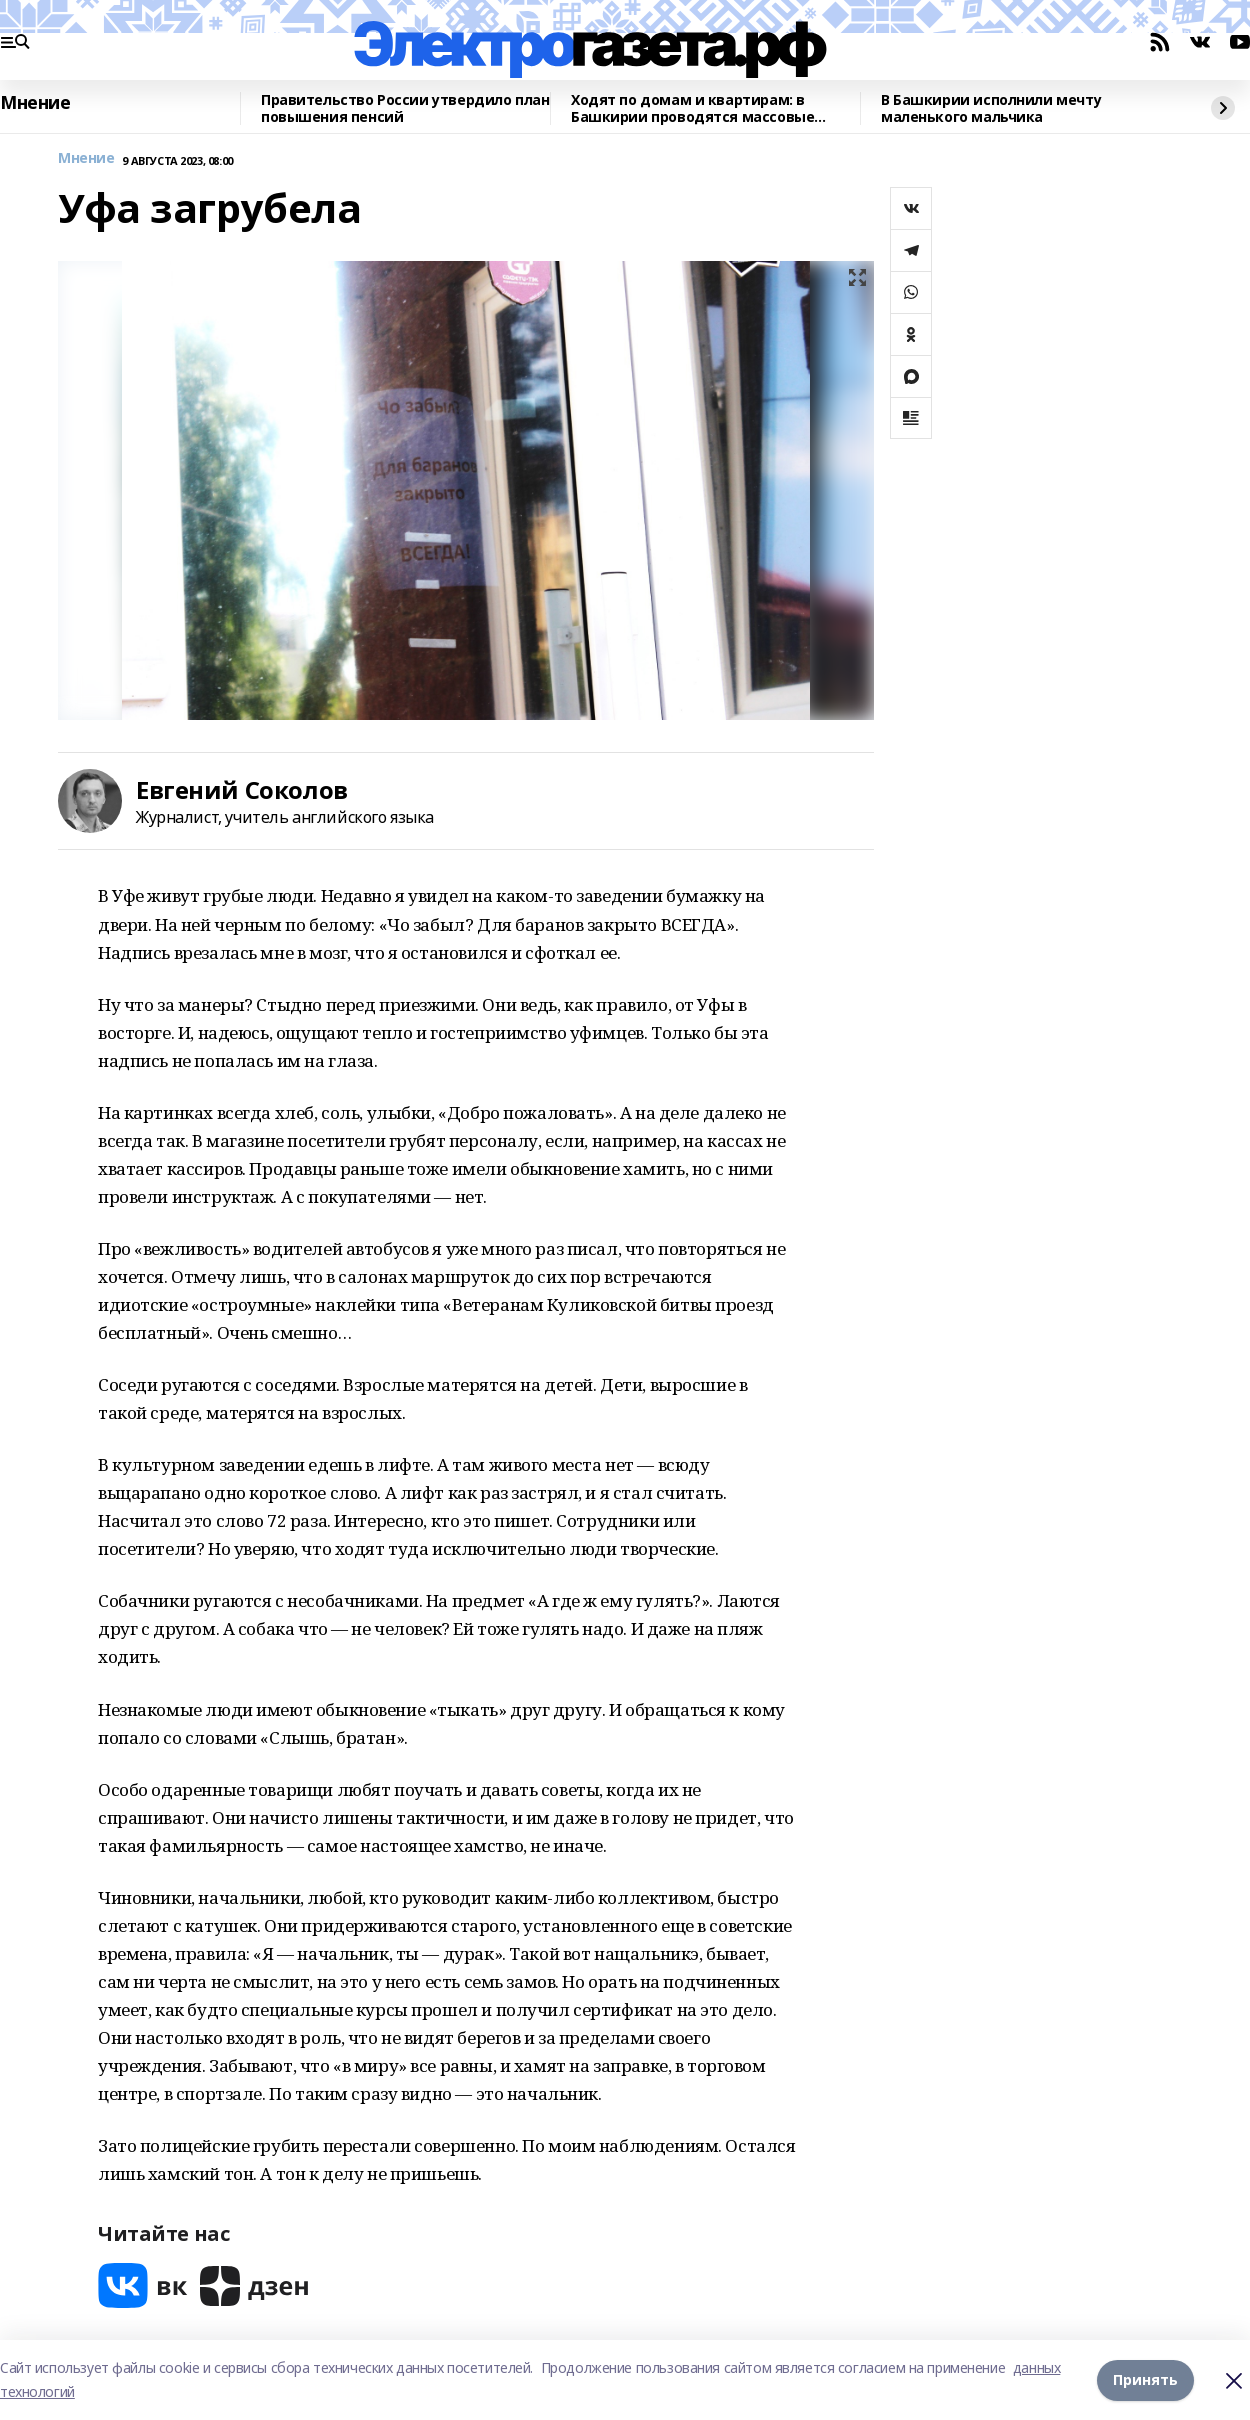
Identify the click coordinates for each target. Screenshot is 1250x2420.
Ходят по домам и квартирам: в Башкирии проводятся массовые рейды (692, 108)
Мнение (35, 103)
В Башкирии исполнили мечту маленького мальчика (991, 108)
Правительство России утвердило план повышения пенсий (405, 108)
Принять (1145, 2379)
